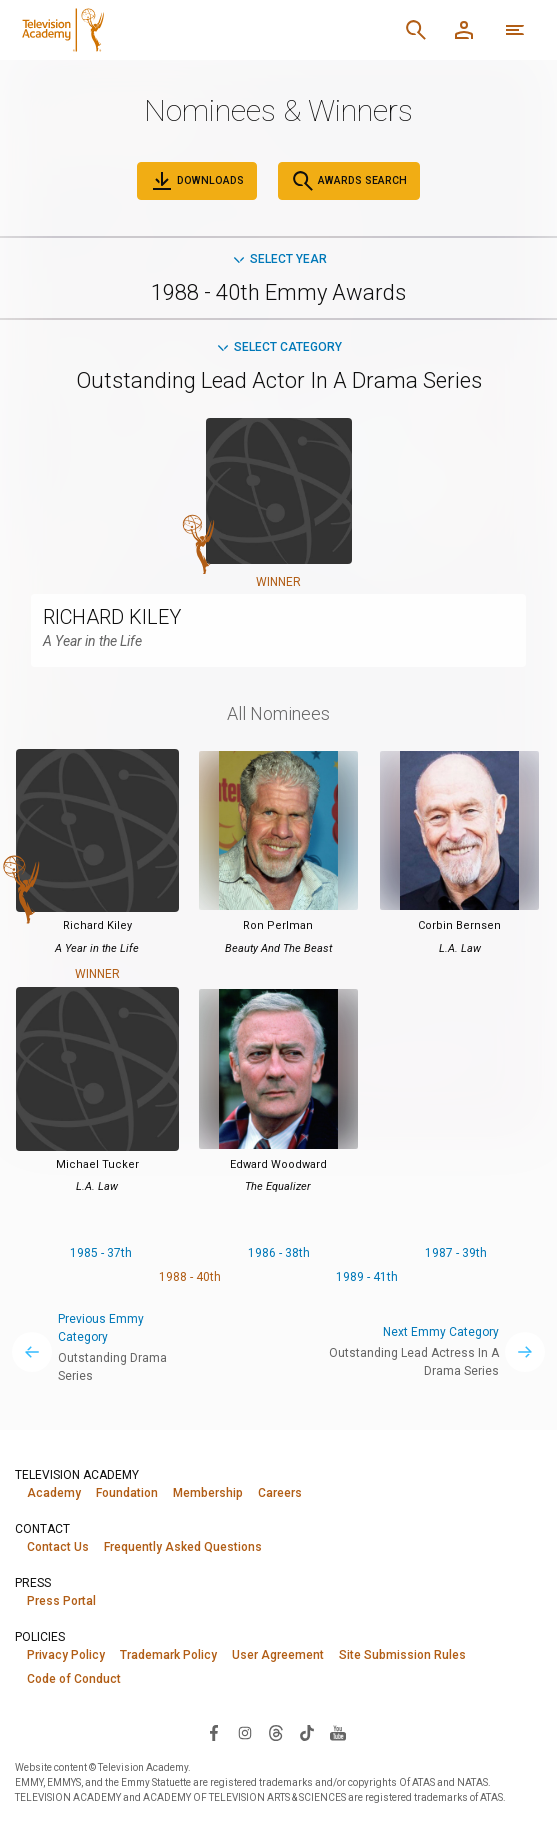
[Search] (416, 30)
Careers (280, 1493)
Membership (208, 1493)
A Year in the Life (92, 641)
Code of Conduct (74, 1679)
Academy (54, 1493)
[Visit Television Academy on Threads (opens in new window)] (276, 1733)
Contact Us (58, 1547)
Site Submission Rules (402, 1655)
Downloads (197, 181)
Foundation (127, 1493)
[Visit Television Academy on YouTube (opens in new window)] (338, 1733)
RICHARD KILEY (112, 617)
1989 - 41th (367, 1277)
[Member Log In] (464, 30)
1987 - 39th (456, 1253)
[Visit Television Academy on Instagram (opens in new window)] (245, 1733)
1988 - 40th (190, 1277)
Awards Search (349, 181)
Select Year (279, 259)
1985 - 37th (101, 1253)
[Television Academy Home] (165, 30)
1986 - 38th (279, 1253)
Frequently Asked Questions (183, 1547)
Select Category (278, 347)
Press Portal (61, 1601)
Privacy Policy (66, 1655)
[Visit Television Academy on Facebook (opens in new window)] (214, 1733)
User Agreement (278, 1655)
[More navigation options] (515, 30)
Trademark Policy (168, 1655)
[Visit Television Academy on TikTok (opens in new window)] (307, 1733)
